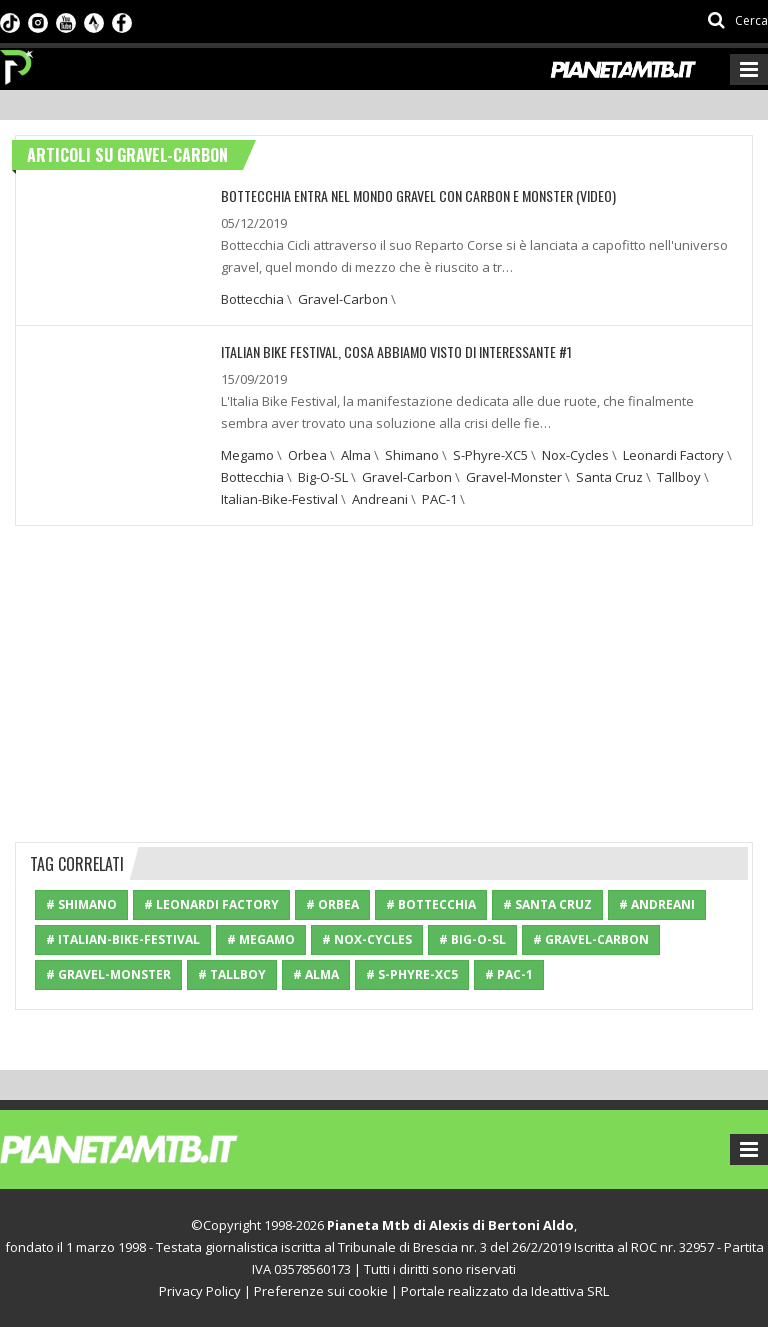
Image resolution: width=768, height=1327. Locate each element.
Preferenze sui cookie (321, 1291)
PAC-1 (439, 499)
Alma (356, 455)
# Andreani (657, 904)
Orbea (307, 455)
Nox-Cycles (575, 455)
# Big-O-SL (472, 939)
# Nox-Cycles (367, 939)
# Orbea (332, 904)
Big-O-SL (323, 477)
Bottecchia (252, 299)
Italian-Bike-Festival (279, 499)
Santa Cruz (609, 477)
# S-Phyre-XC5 (412, 974)
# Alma (316, 974)
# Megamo (261, 939)
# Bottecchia (431, 904)
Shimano (412, 455)
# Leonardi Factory (211, 904)
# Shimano (81, 904)
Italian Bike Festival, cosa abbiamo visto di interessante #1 (396, 351)
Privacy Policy (200, 1291)
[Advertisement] (384, 681)
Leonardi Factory (673, 455)
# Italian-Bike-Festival (123, 939)
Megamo (247, 455)
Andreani (380, 499)
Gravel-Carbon (343, 299)
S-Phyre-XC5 (490, 455)
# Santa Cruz (547, 904)
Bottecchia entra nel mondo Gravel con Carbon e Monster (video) (418, 195)
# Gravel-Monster (108, 974)
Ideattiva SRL (570, 1291)
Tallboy (679, 477)
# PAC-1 (509, 974)
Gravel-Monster (514, 477)
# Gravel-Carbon (591, 939)
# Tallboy (232, 974)
